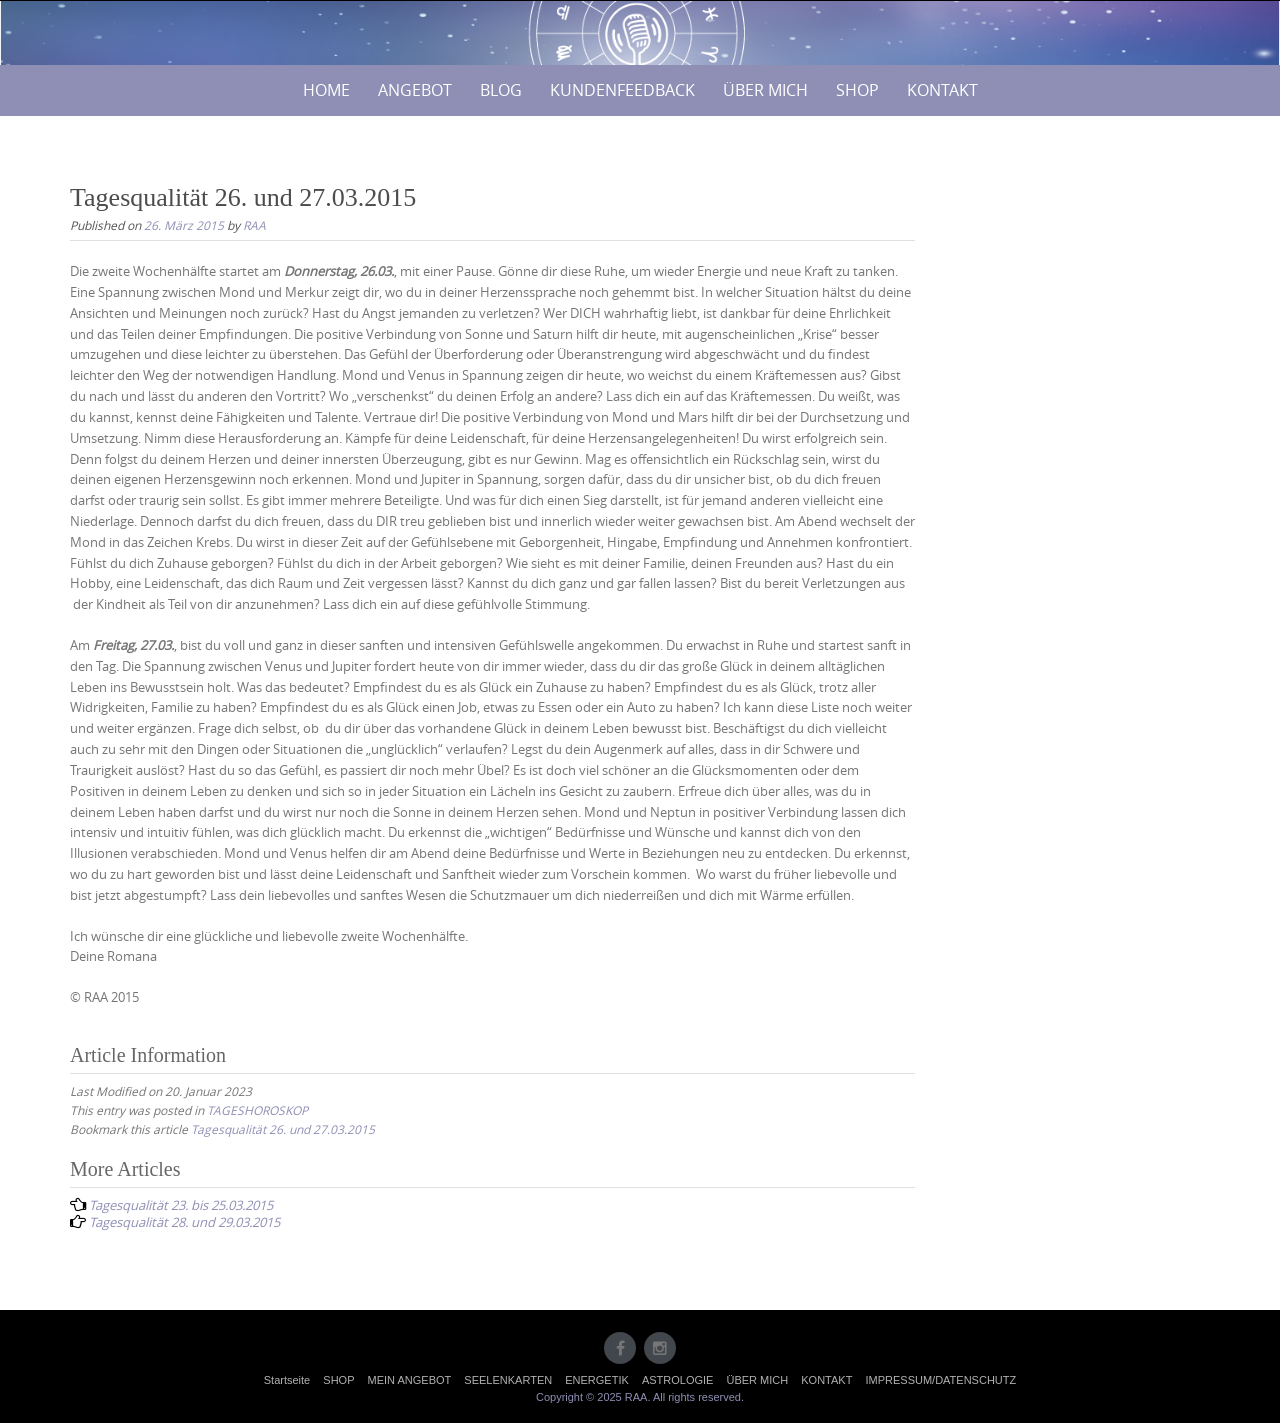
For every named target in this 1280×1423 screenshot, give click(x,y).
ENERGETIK (597, 1380)
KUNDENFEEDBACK (622, 90)
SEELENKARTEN (508, 1380)
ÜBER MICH (765, 90)
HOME (326, 90)
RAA (254, 225)
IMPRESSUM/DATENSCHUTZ (940, 1380)
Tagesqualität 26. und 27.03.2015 (283, 1129)
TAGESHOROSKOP (257, 1110)
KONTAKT (942, 90)
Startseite (287, 1380)
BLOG (501, 90)
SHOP (857, 90)
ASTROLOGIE (678, 1380)
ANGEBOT (415, 90)
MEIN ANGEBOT (410, 1380)
